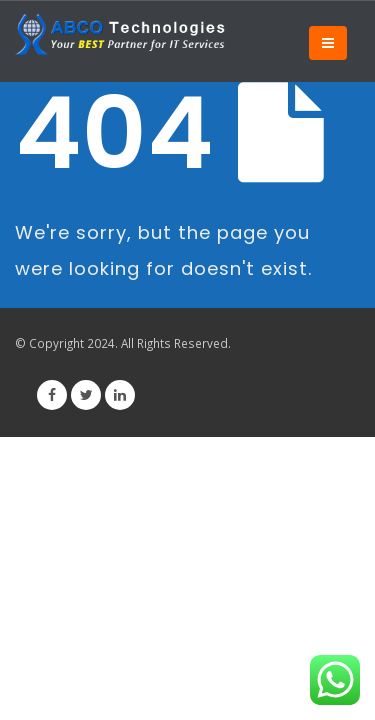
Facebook (52, 395)
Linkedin (120, 395)
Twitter (86, 395)
